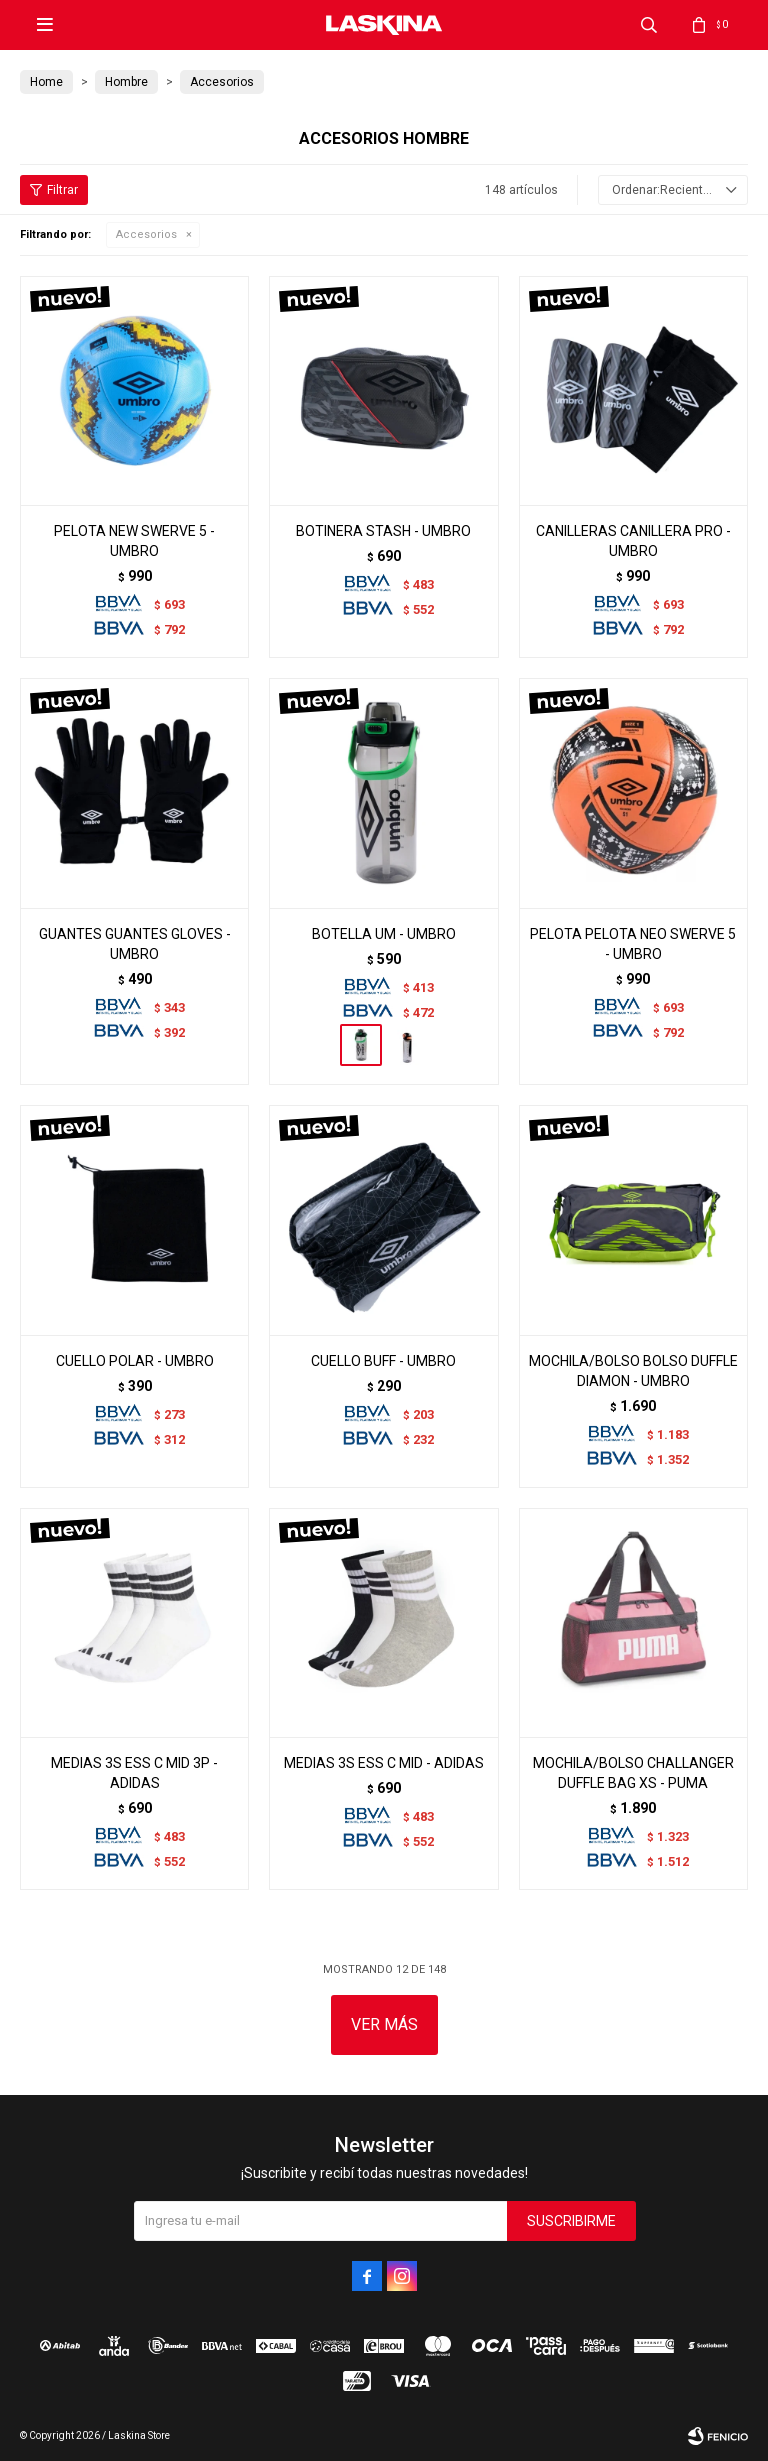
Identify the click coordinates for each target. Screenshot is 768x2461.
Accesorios (146, 234)
